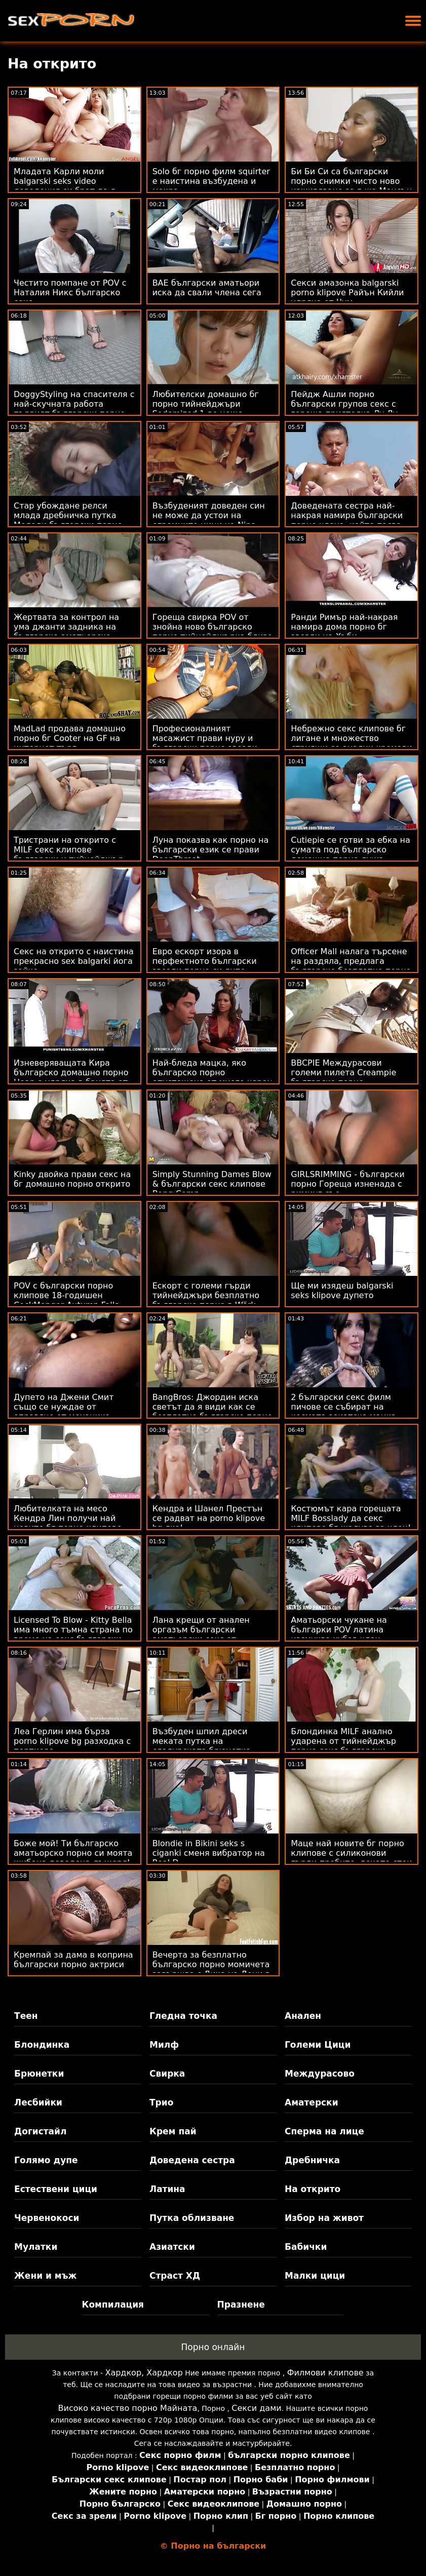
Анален (303, 2016)
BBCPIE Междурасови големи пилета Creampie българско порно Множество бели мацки (343, 1077)
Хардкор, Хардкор (143, 2372)
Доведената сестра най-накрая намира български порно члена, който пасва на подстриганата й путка (347, 520)
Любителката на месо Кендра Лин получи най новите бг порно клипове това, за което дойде (68, 1523)
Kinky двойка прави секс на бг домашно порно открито (72, 1179)
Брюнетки (39, 2073)
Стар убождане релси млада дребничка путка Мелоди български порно (68, 515)
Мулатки (35, 2247)
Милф (164, 2045)
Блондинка (41, 2045)
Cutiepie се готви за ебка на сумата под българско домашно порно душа (350, 849)
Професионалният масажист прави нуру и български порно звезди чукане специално (204, 743)
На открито (312, 2189)
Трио (161, 2102)
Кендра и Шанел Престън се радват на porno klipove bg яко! (208, 1518)
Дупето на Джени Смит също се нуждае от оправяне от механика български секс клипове (66, 1411)
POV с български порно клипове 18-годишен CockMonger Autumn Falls (66, 1295)
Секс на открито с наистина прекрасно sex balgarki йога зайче (74, 961)
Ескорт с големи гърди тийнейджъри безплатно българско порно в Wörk (206, 1295)
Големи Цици (318, 2045)
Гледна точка (183, 2016)
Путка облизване (191, 2218)
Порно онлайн (213, 2347)
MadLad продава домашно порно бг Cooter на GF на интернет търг (70, 738)
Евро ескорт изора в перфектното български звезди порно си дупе (204, 961)
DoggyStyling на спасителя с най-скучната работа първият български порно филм (74, 408)
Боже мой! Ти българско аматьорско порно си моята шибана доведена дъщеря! (73, 1853)
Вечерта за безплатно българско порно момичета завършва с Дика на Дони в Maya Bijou (211, 1969)
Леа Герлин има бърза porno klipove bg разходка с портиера (72, 1741)
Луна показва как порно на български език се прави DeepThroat (210, 849)
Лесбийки (38, 2102)
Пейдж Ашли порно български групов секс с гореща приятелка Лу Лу (344, 403)
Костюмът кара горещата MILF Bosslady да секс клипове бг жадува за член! (351, 1518)
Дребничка (312, 2160)
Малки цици (315, 2276)
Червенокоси (46, 2218)
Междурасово (320, 2073)
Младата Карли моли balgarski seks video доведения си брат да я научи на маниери (64, 186)
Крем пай (173, 2131)
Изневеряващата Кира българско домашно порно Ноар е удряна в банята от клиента (71, 1077)
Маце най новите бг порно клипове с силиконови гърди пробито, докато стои (351, 1853)
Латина (167, 2189)
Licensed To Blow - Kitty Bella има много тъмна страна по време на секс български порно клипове (73, 1634)
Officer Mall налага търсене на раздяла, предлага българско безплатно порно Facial (351, 966)
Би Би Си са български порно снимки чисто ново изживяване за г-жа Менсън (351, 181)
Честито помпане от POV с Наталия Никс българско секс (70, 292)
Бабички (306, 2247)
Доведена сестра (192, 2160)
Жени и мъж (45, 2276)
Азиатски (172, 2247)
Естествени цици (55, 2189)
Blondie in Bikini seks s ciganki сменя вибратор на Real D (208, 1853)
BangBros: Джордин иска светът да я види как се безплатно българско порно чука (212, 1411)
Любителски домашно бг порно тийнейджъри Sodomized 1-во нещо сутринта (205, 408)
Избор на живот (324, 2218)
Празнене (241, 2304)
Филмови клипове (325, 2372)
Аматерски (311, 2102)
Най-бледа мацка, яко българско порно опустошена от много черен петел (212, 1077)
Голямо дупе (46, 2160)
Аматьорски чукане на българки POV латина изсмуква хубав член (339, 1629)
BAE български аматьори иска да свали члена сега (206, 287)
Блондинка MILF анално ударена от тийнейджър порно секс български (343, 1741)
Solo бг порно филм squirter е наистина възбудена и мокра (211, 181)
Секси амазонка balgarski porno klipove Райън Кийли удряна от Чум (347, 292)
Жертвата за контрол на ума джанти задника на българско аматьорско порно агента (66, 631)
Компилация (113, 2304)
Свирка (167, 2073)
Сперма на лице (324, 2131)
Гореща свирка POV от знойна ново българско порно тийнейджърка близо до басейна (212, 631)
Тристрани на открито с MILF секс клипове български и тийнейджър (69, 849)
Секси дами (256, 2408)
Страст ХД (174, 2276)
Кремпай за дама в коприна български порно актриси (73, 1959)
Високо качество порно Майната (128, 2408)
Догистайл (40, 2131)
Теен (25, 2016)
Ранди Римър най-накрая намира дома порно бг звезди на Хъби (344, 626)
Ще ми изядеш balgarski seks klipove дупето (342, 1290)
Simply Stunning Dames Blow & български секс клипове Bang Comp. (212, 1183)
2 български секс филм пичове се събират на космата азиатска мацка (343, 1406)
